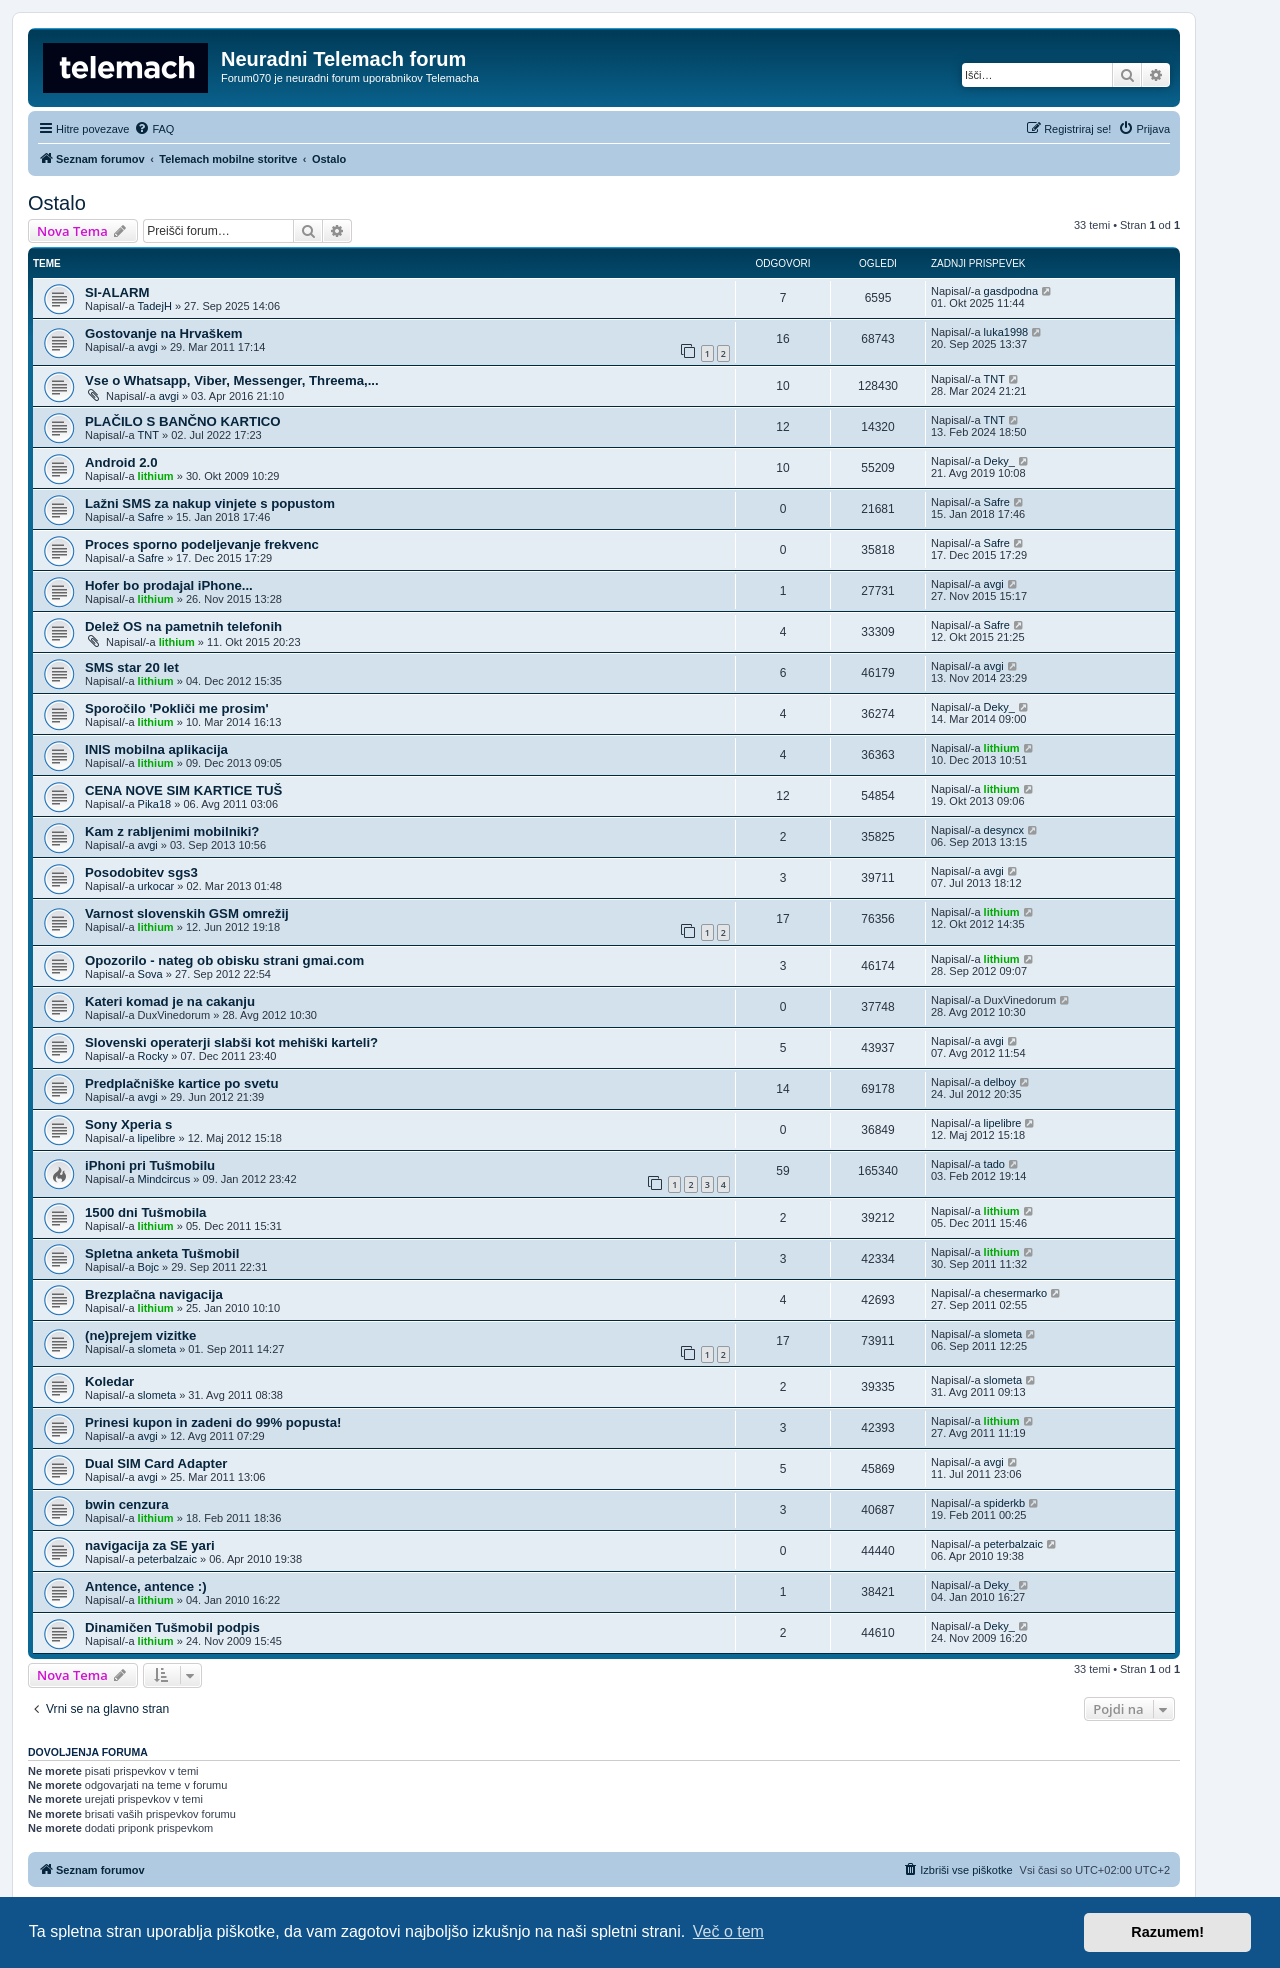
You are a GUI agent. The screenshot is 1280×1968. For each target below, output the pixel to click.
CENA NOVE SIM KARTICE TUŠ (183, 790)
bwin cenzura (127, 1504)
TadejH (155, 306)
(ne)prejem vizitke (140, 1335)
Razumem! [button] (1167, 1932)
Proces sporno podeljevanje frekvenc (202, 544)
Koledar (109, 1381)
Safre (151, 517)
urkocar (156, 886)
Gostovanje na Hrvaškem (164, 333)
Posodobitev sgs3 (141, 872)
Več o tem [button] (728, 1931)
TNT (994, 379)
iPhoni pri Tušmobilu (150, 1165)
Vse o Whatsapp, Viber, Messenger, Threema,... (232, 380)
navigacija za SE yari (150, 1545)
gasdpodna (1011, 291)
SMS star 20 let (132, 667)
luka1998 (1006, 332)
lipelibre (157, 1138)
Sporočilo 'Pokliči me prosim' (177, 708)
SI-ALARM (117, 292)
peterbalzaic (167, 1559)
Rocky (153, 1056)
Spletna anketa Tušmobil (162, 1253)
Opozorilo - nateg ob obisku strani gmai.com (224, 960)
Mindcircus (164, 1179)
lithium (156, 476)
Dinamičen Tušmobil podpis (172, 1627)
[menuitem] (154, 129)
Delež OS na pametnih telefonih (183, 626)
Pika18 (155, 804)
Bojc (148, 1267)
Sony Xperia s (128, 1124)
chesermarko (1016, 1293)
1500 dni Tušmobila (145, 1212)
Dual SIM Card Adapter (156, 1463)
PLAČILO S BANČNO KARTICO (183, 421)
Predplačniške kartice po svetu (182, 1083)
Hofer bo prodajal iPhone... (169, 585)
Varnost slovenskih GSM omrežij (187, 913)
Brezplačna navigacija (154, 1294)
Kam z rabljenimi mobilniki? (172, 831)
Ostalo (57, 203)
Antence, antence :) (146, 1586)
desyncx (1004, 830)
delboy (1000, 1082)
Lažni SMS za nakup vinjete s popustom (210, 503)
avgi (148, 347)
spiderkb (1005, 1503)
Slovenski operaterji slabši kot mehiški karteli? (231, 1042)
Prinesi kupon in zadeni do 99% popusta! (213, 1422)
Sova (150, 974)
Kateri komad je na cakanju (170, 1001)
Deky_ (999, 461)
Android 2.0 (121, 462)
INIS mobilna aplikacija (156, 749)
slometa (157, 1349)
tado (994, 1164)
